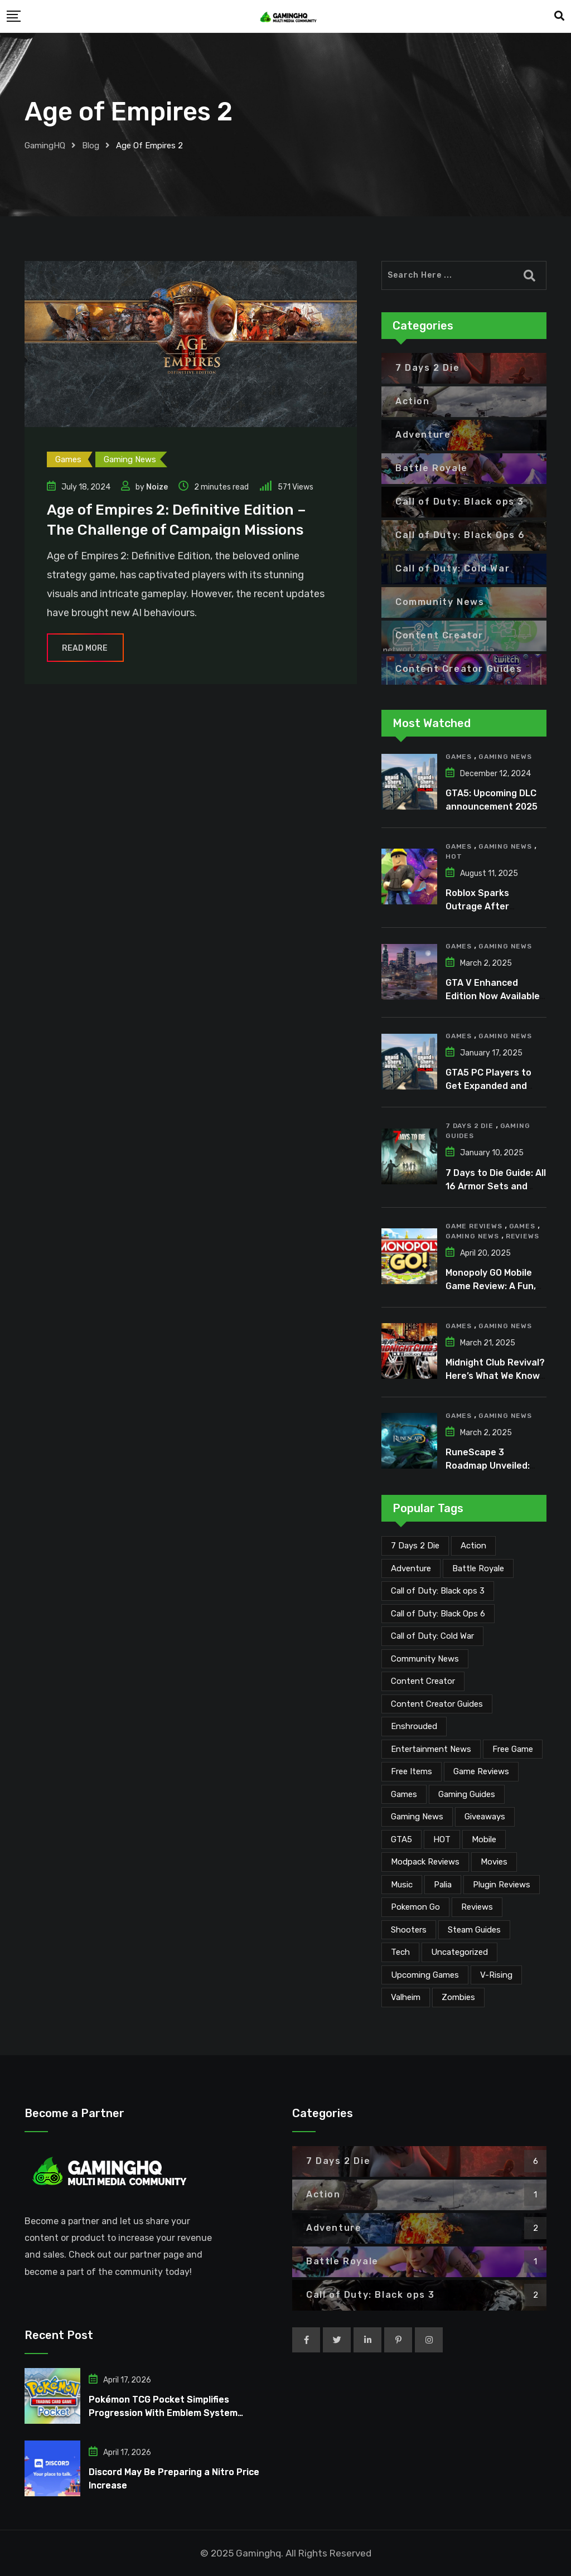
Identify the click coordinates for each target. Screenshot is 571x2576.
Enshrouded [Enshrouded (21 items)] (414, 1726)
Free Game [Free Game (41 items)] (512, 1749)
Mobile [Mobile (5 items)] (484, 1839)
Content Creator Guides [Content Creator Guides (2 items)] (437, 1704)
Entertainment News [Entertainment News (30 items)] (431, 1749)
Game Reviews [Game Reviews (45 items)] (481, 1771)
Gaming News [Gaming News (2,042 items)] (417, 1817)
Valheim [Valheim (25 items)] (405, 1997)
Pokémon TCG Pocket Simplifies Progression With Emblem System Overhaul (163, 2413)
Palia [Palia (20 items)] (443, 1885)
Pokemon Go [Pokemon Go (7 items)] (415, 1907)
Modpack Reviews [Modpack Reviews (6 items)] (425, 1862)
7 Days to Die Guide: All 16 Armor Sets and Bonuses (496, 1186)
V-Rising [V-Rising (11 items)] (496, 1975)
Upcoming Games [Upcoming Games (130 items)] (425, 1975)
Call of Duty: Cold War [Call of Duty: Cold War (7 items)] (432, 1636)
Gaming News (505, 757)
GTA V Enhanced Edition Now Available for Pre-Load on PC (493, 996)
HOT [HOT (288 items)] (442, 1839)
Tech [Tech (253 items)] (400, 1952)
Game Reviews (474, 1226)
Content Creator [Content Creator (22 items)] (423, 1681)
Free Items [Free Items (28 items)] (411, 1771)
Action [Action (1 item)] (473, 1546)
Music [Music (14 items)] (402, 1885)
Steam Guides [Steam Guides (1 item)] (474, 1930)
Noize (157, 487)
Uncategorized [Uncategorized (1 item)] (459, 1952)
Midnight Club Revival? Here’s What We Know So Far (495, 1375)
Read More (85, 648)
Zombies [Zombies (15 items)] (458, 1997)
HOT (454, 856)
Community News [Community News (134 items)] (425, 1659)
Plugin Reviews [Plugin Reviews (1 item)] (501, 1885)
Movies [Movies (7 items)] (494, 1862)
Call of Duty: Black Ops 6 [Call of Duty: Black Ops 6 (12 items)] (438, 1614)
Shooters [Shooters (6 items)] (409, 1930)
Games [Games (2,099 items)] (404, 1794)
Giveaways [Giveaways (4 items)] (484, 1817)
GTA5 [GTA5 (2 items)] (401, 1839)
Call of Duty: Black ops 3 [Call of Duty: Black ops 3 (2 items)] (438, 1591)
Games (459, 757)
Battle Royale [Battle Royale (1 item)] (478, 1568)
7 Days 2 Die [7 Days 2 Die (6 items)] (415, 1546)
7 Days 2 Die (469, 1126)
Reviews (522, 1236)
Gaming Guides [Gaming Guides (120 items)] (466, 1794)
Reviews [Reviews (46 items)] (477, 1907)
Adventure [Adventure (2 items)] (411, 1568)
